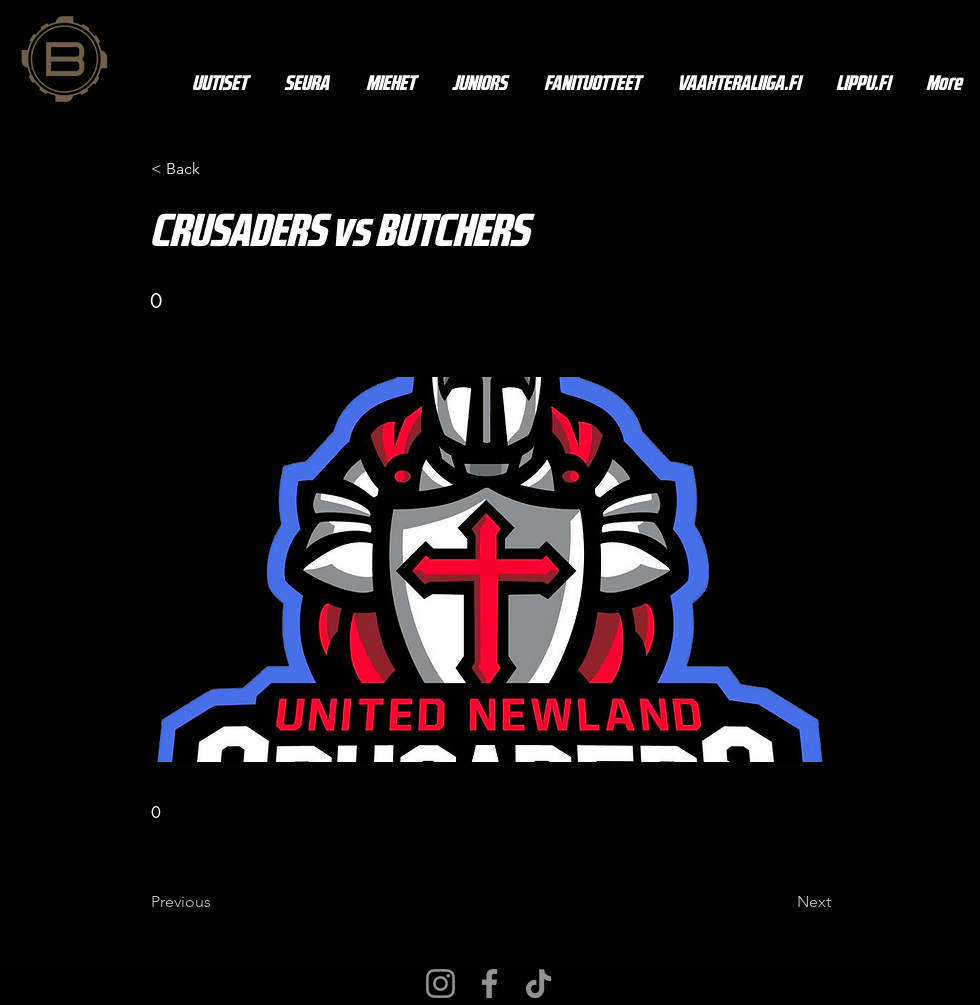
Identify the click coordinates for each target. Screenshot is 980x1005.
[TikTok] (538, 983)
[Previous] (217, 902)
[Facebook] (489, 983)
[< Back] (217, 169)
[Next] (781, 902)
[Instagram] (440, 983)
